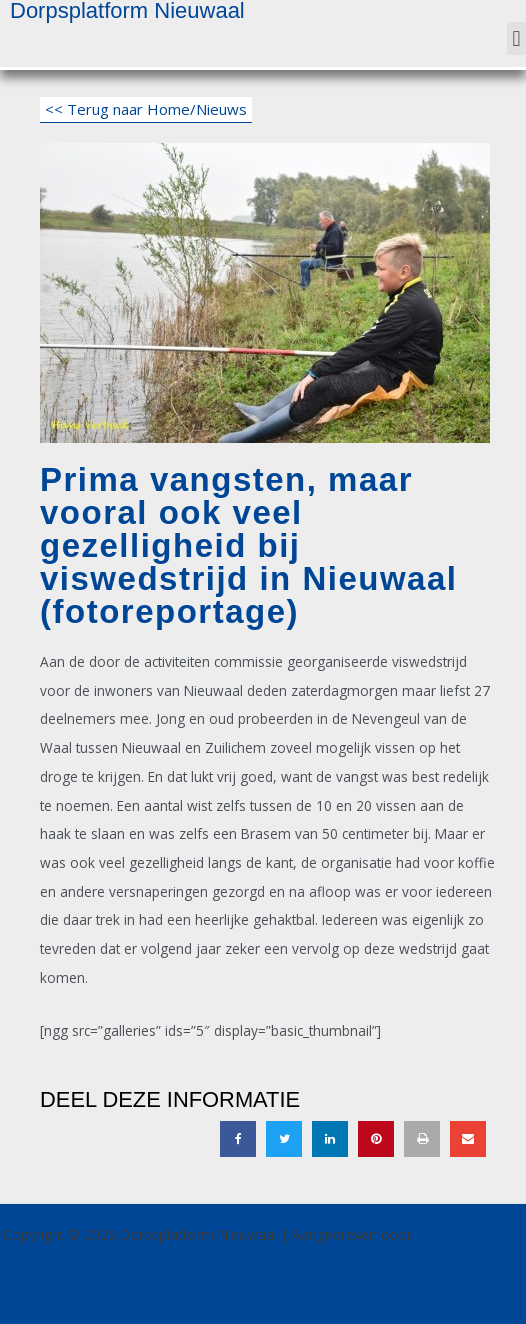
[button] (516, 38)
